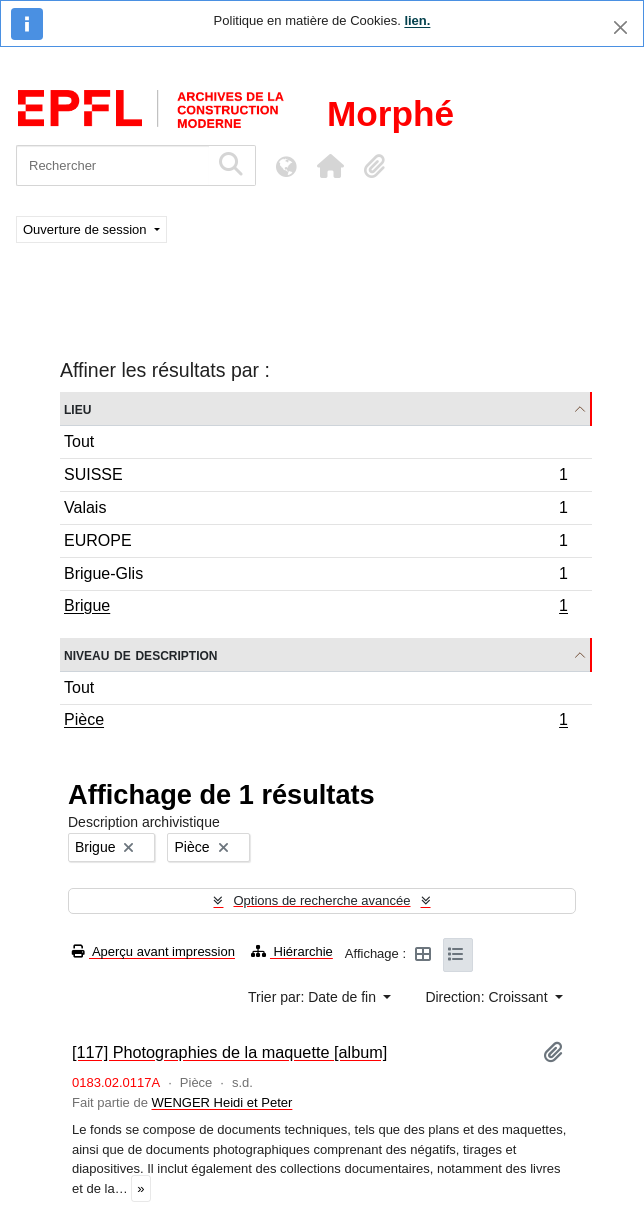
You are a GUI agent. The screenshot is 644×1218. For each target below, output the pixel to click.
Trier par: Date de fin (314, 997)
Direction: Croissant (488, 997)
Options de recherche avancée (321, 900)
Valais (315, 510)
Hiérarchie (292, 951)
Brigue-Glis (315, 576)
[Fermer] (620, 27)
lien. (417, 20)
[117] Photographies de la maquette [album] (229, 1052)
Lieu (77, 408)
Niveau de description (140, 654)
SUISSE (315, 477)
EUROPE (315, 543)
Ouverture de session (86, 229)
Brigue (315, 608)
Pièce (315, 722)
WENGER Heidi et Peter (222, 1102)
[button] (330, 166)
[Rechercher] (112, 165)
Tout (79, 441)
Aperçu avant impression (153, 951)
